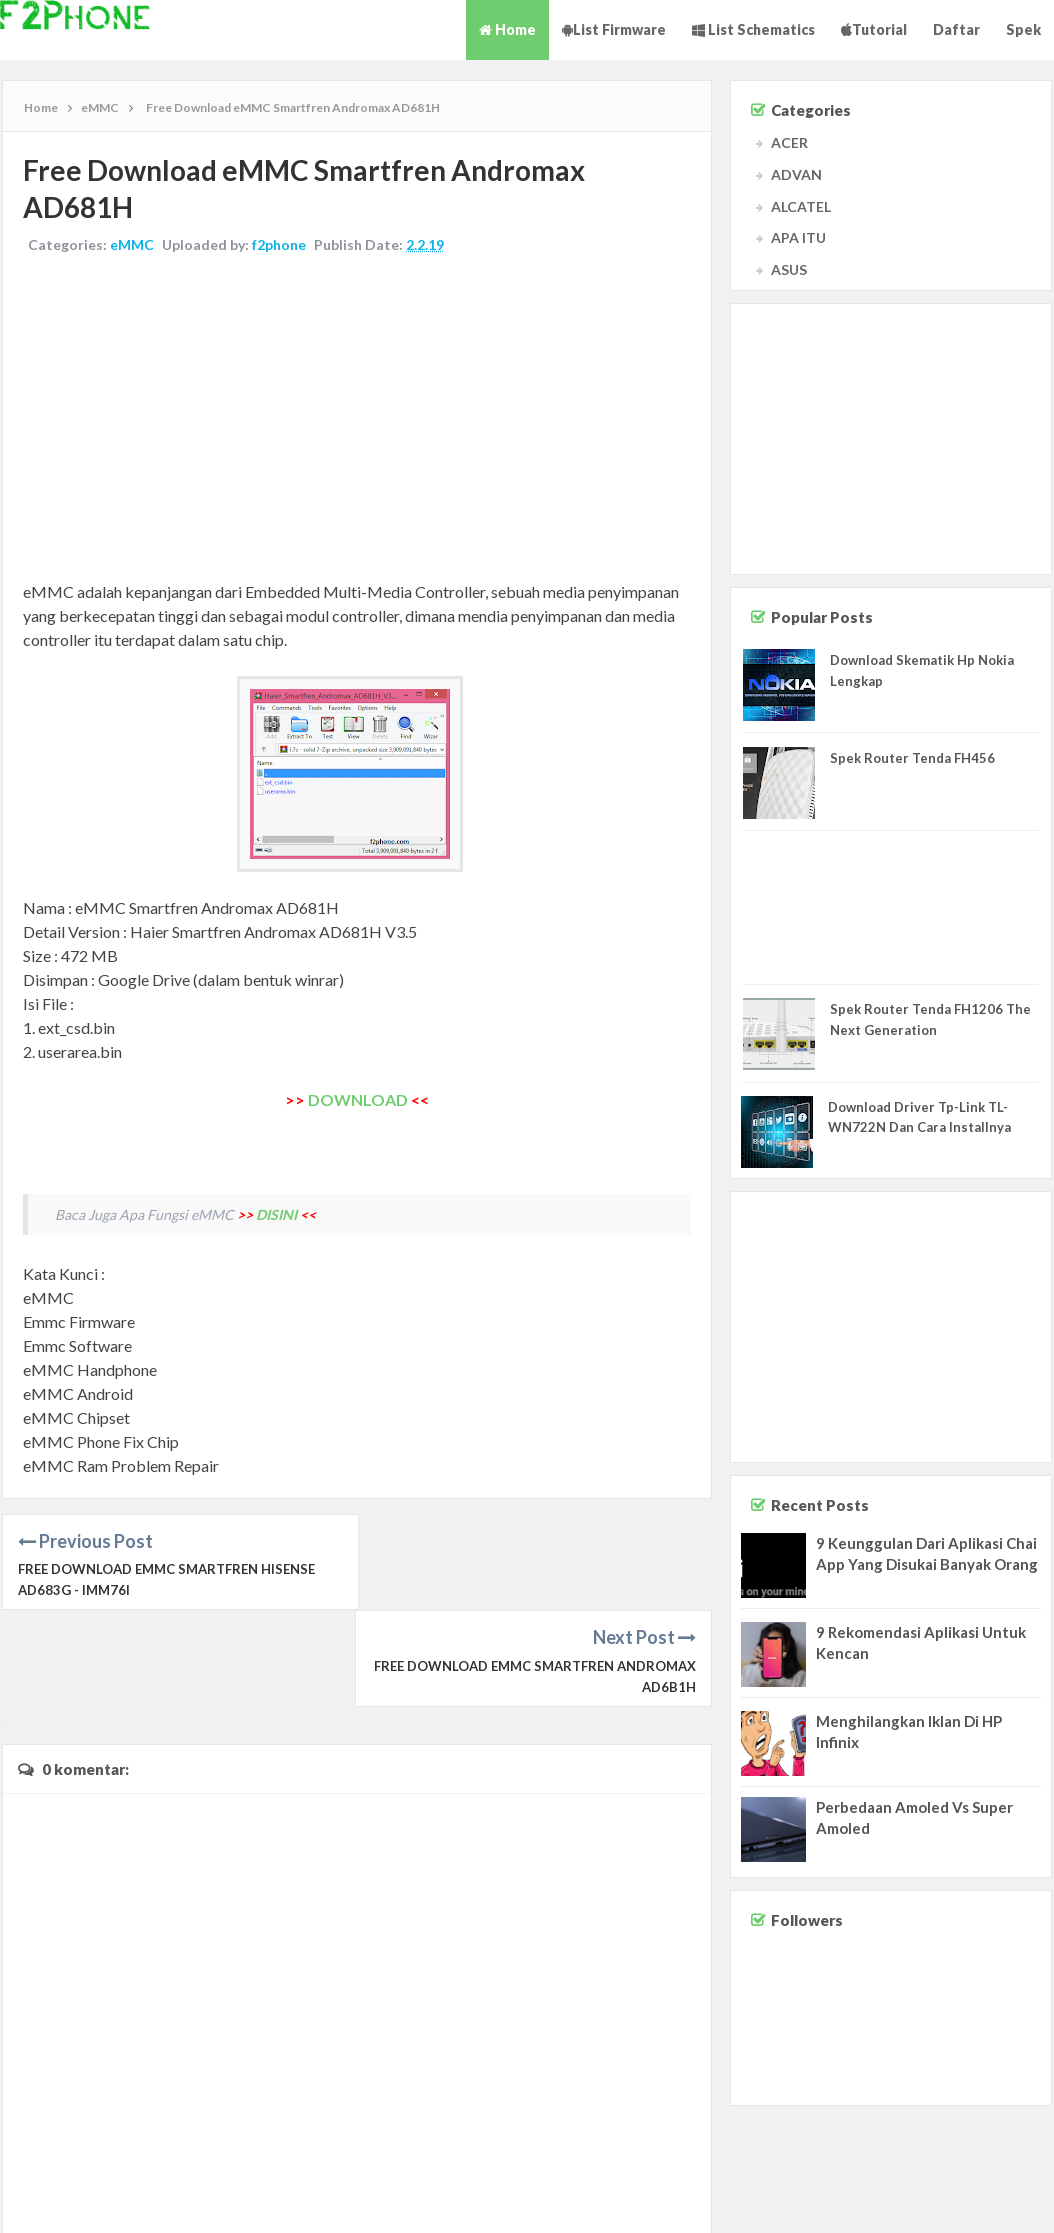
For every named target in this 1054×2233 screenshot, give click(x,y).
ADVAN (796, 174)
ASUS (789, 269)
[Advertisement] (357, 420)
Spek (1023, 29)
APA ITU (798, 237)
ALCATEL (801, 206)
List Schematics (753, 29)
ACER (789, 142)
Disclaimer (931, 2198)
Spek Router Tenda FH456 (912, 758)
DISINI (276, 1214)
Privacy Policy (1006, 2198)
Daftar (956, 29)
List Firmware (614, 29)
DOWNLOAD (358, 1099)
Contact (871, 2198)
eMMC (132, 244)
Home (507, 29)
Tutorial (874, 29)
